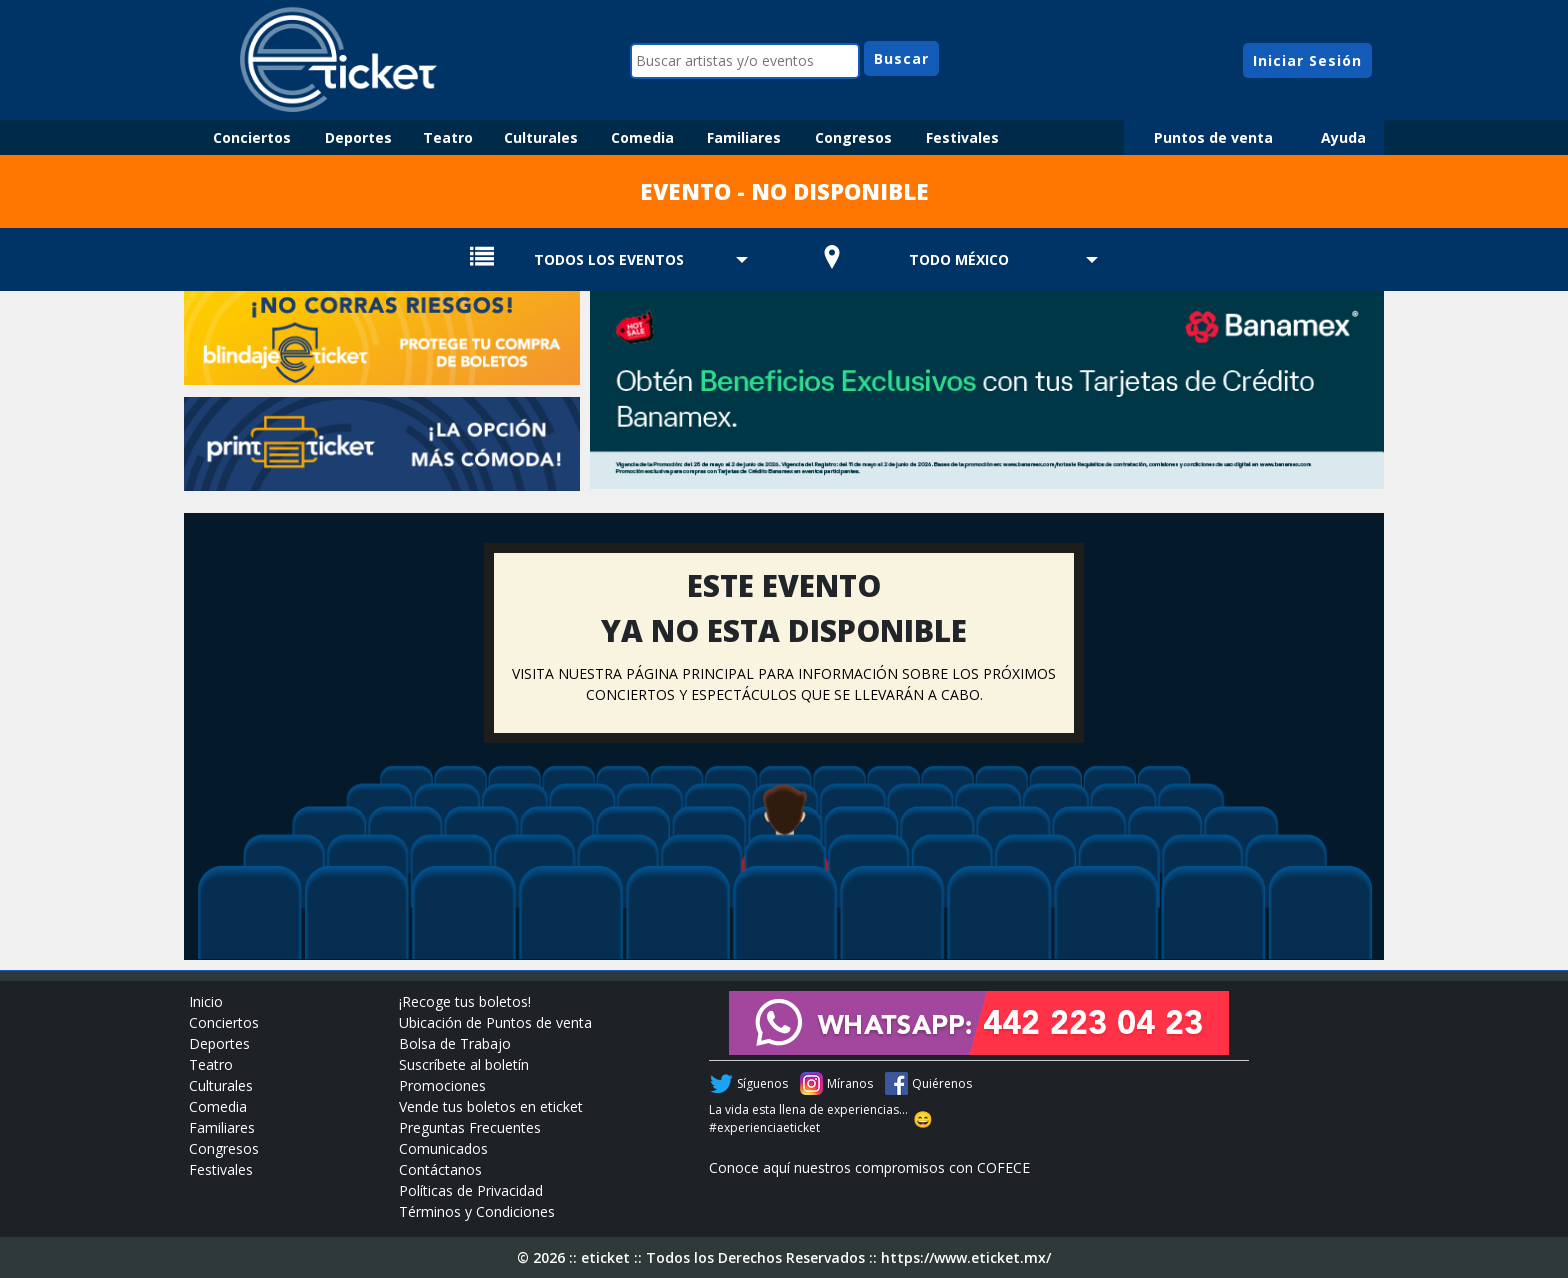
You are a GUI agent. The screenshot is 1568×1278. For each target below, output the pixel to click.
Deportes (358, 137)
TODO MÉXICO (959, 259)
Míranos (850, 1083)
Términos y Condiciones (477, 1211)
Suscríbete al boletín (464, 1064)
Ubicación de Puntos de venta (495, 1022)
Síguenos (762, 1083)
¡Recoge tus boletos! (465, 1001)
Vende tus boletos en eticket (491, 1106)
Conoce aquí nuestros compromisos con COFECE (869, 1167)
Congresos (853, 137)
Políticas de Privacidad (471, 1190)
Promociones (442, 1085)
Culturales (541, 137)
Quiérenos (942, 1083)
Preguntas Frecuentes (470, 1127)
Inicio (206, 1001)
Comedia (642, 137)
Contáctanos (440, 1169)
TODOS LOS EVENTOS (609, 259)
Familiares (744, 137)
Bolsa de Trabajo (455, 1043)
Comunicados (443, 1148)
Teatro (448, 137)
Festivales (962, 137)
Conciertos (252, 137)
